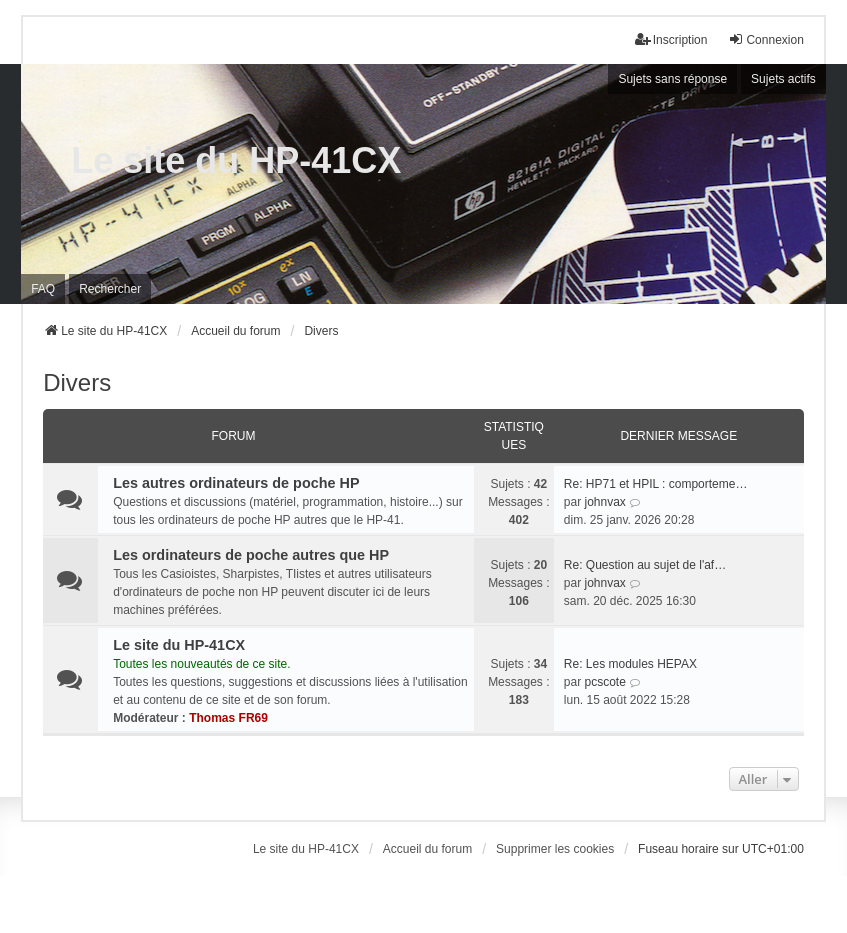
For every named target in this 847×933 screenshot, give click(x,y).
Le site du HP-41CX (236, 160)
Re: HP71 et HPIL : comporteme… (656, 484)
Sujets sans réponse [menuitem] (672, 79)
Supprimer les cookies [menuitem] (555, 849)
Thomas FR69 (228, 718)
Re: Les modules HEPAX (630, 664)
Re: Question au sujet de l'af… (645, 565)
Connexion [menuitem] (765, 39)
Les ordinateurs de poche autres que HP (251, 555)
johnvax (605, 502)
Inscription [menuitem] (671, 39)
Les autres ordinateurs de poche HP (236, 483)
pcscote (605, 682)
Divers (77, 382)
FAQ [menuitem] (43, 289)
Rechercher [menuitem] (110, 289)
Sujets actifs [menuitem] (783, 79)
